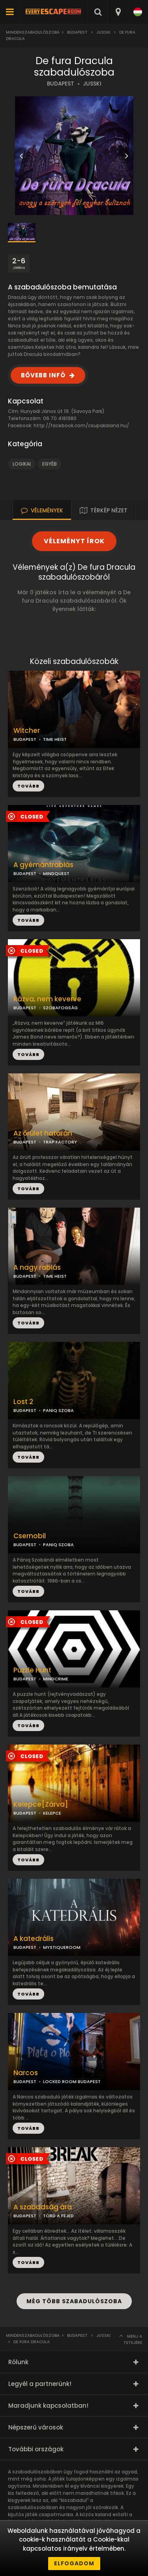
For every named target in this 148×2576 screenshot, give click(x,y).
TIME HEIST (55, 739)
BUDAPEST (60, 84)
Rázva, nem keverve (47, 999)
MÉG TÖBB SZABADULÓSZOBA (74, 2301)
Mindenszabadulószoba (33, 32)
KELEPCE (52, 1813)
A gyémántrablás (43, 865)
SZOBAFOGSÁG (60, 1008)
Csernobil (29, 1536)
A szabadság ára (42, 2207)
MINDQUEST (56, 873)
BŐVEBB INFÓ (43, 375)
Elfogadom (74, 2563)
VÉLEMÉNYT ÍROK (74, 541)
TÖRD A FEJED (58, 2216)
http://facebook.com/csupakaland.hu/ (81, 425)
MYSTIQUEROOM (62, 1947)
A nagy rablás (37, 1267)
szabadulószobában (33, 2507)
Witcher (26, 731)
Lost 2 (23, 1402)
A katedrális (33, 1939)
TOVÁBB (28, 920)
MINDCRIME (55, 1679)
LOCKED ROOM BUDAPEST (72, 2081)
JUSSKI (103, 32)
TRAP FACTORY (60, 1142)
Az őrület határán (42, 1133)
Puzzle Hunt (32, 1670)
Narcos (25, 2073)
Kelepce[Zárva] (40, 1804)
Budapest (77, 32)
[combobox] (118, 12)
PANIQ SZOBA (58, 1410)
